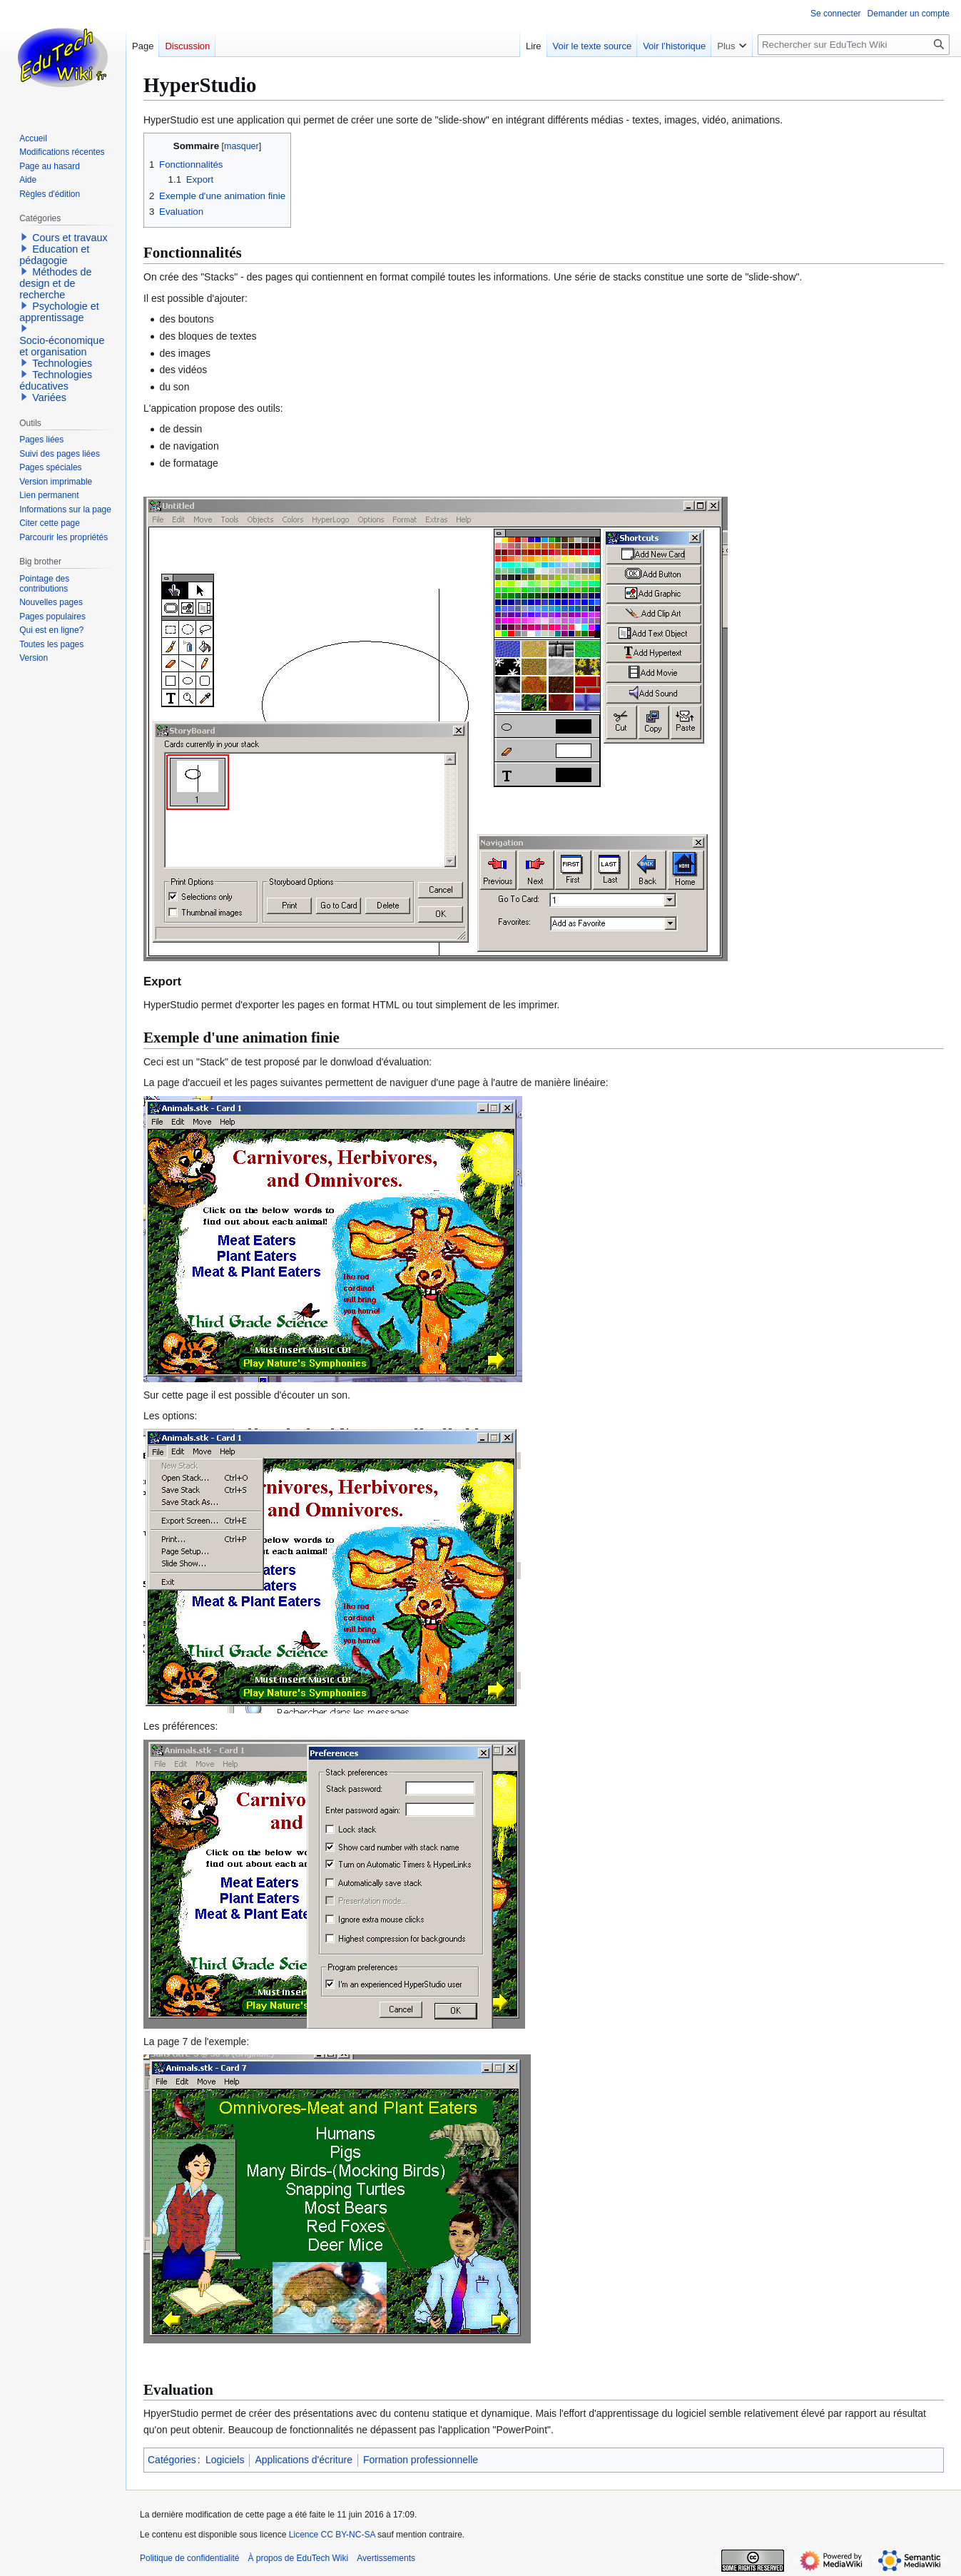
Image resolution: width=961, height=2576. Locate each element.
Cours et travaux (70, 237)
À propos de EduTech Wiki (298, 2558)
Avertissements (386, 2558)
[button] (24, 237)
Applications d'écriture (303, 2459)
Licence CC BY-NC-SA (332, 2535)
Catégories (172, 2459)
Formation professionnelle (420, 2459)
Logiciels (224, 2459)
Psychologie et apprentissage (59, 311)
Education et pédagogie (54, 254)
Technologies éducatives (55, 380)
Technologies (62, 363)
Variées (49, 397)
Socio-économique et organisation (61, 346)
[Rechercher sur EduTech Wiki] (854, 44)
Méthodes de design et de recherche (55, 283)
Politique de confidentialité (189, 2558)
